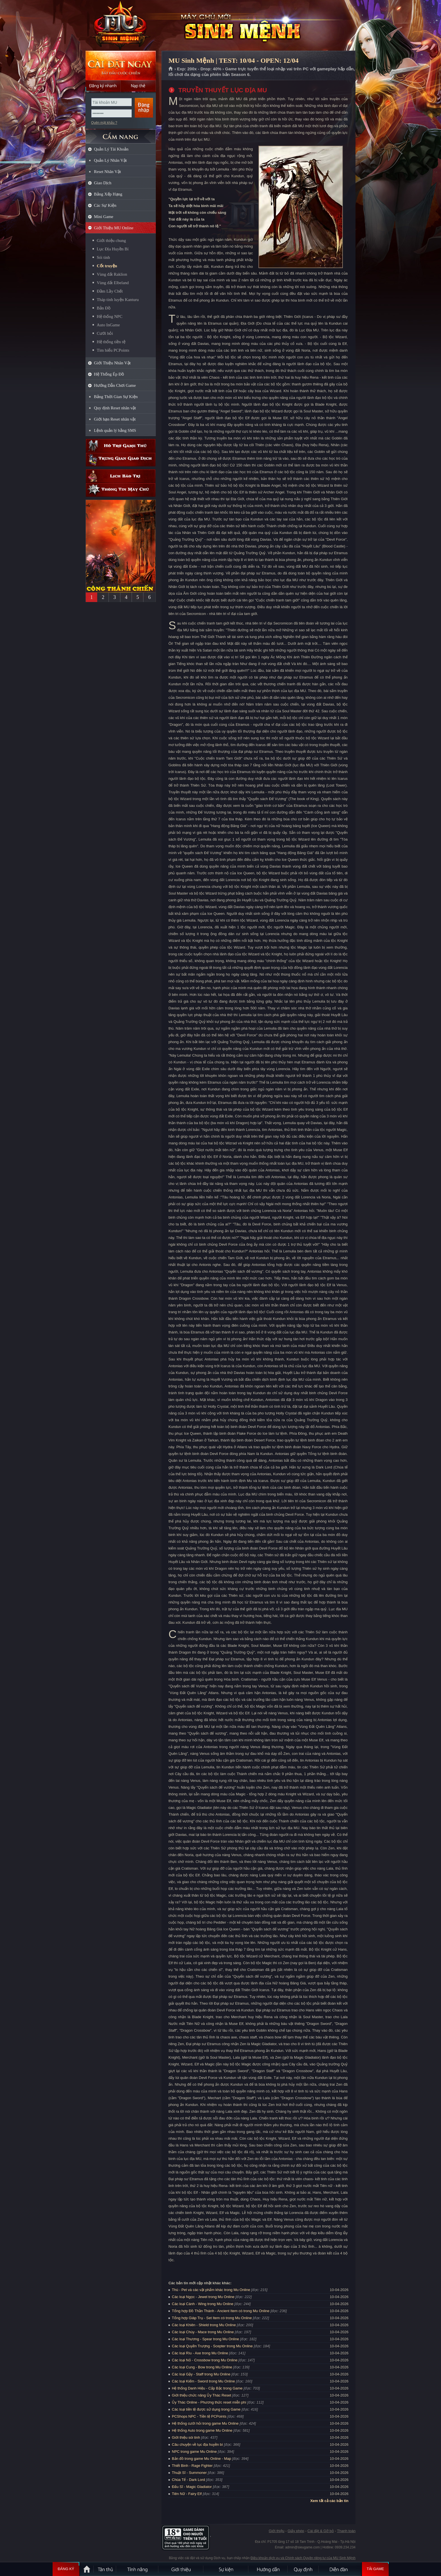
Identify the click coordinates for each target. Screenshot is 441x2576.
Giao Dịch (102, 183)
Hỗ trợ (121, 446)
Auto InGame (108, 325)
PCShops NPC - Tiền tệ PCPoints (199, 2416)
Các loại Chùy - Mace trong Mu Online (203, 2332)
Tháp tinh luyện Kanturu (118, 299)
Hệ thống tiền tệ (111, 342)
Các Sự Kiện (105, 205)
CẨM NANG (121, 134)
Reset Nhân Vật (107, 171)
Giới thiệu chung (111, 240)
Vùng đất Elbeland (113, 282)
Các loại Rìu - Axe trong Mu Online (200, 2353)
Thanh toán (346, 2531)
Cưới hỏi (105, 333)
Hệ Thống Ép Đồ (109, 374)
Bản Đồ (104, 308)
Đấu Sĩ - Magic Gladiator (192, 2487)
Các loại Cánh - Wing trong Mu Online (202, 2304)
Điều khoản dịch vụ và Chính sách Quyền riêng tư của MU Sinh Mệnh (303, 2558)
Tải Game (375, 2569)
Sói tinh (103, 257)
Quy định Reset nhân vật (115, 408)
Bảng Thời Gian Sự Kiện (116, 396)
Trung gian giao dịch (121, 459)
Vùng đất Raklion (112, 274)
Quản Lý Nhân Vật (110, 160)
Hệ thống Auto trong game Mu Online (202, 2430)
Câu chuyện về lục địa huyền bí (197, 2444)
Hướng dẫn (268, 2569)
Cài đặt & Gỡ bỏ (320, 2531)
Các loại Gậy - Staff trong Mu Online (201, 2374)
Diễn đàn (340, 2569)
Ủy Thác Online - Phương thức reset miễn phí (209, 2402)
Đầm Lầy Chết (110, 291)
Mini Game (103, 216)
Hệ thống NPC (109, 316)
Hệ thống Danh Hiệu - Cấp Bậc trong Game (207, 2388)
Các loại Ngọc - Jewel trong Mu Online (203, 2297)
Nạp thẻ (138, 85)
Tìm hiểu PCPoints (113, 350)
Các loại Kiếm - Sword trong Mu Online (203, 2381)
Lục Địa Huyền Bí (113, 249)
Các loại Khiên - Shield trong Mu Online (204, 2325)
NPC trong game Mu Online (194, 2451)
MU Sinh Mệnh (120, 25)
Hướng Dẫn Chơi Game (115, 385)
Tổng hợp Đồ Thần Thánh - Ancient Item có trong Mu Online (220, 2311)
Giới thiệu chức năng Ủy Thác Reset (201, 2395)
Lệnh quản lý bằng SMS (115, 430)
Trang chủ (170, 69)
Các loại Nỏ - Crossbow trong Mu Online (204, 2360)
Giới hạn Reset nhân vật (115, 419)
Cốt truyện (107, 266)
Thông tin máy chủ (121, 490)
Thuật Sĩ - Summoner (189, 2473)
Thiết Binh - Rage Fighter (192, 2465)
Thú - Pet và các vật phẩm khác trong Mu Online (211, 2290)
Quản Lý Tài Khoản (111, 149)
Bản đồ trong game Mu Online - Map (201, 2458)
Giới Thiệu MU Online (113, 228)
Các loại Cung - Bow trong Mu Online (202, 2367)
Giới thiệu (276, 2531)
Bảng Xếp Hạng (108, 194)
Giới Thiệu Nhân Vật (112, 363)
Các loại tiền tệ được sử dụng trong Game (206, 2409)
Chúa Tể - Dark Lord (188, 2480)
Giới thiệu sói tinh (186, 2437)
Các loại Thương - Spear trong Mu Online (205, 2339)
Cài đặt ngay (121, 65)
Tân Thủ (105, 2569)
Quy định (303, 2569)
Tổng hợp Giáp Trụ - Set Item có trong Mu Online (212, 2318)
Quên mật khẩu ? (104, 123)
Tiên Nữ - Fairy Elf (187, 2494)
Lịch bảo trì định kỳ (121, 476)
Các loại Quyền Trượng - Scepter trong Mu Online (212, 2346)
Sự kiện (226, 2569)
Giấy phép (295, 2531)
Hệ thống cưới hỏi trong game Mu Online (205, 2423)
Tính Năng (137, 2569)
